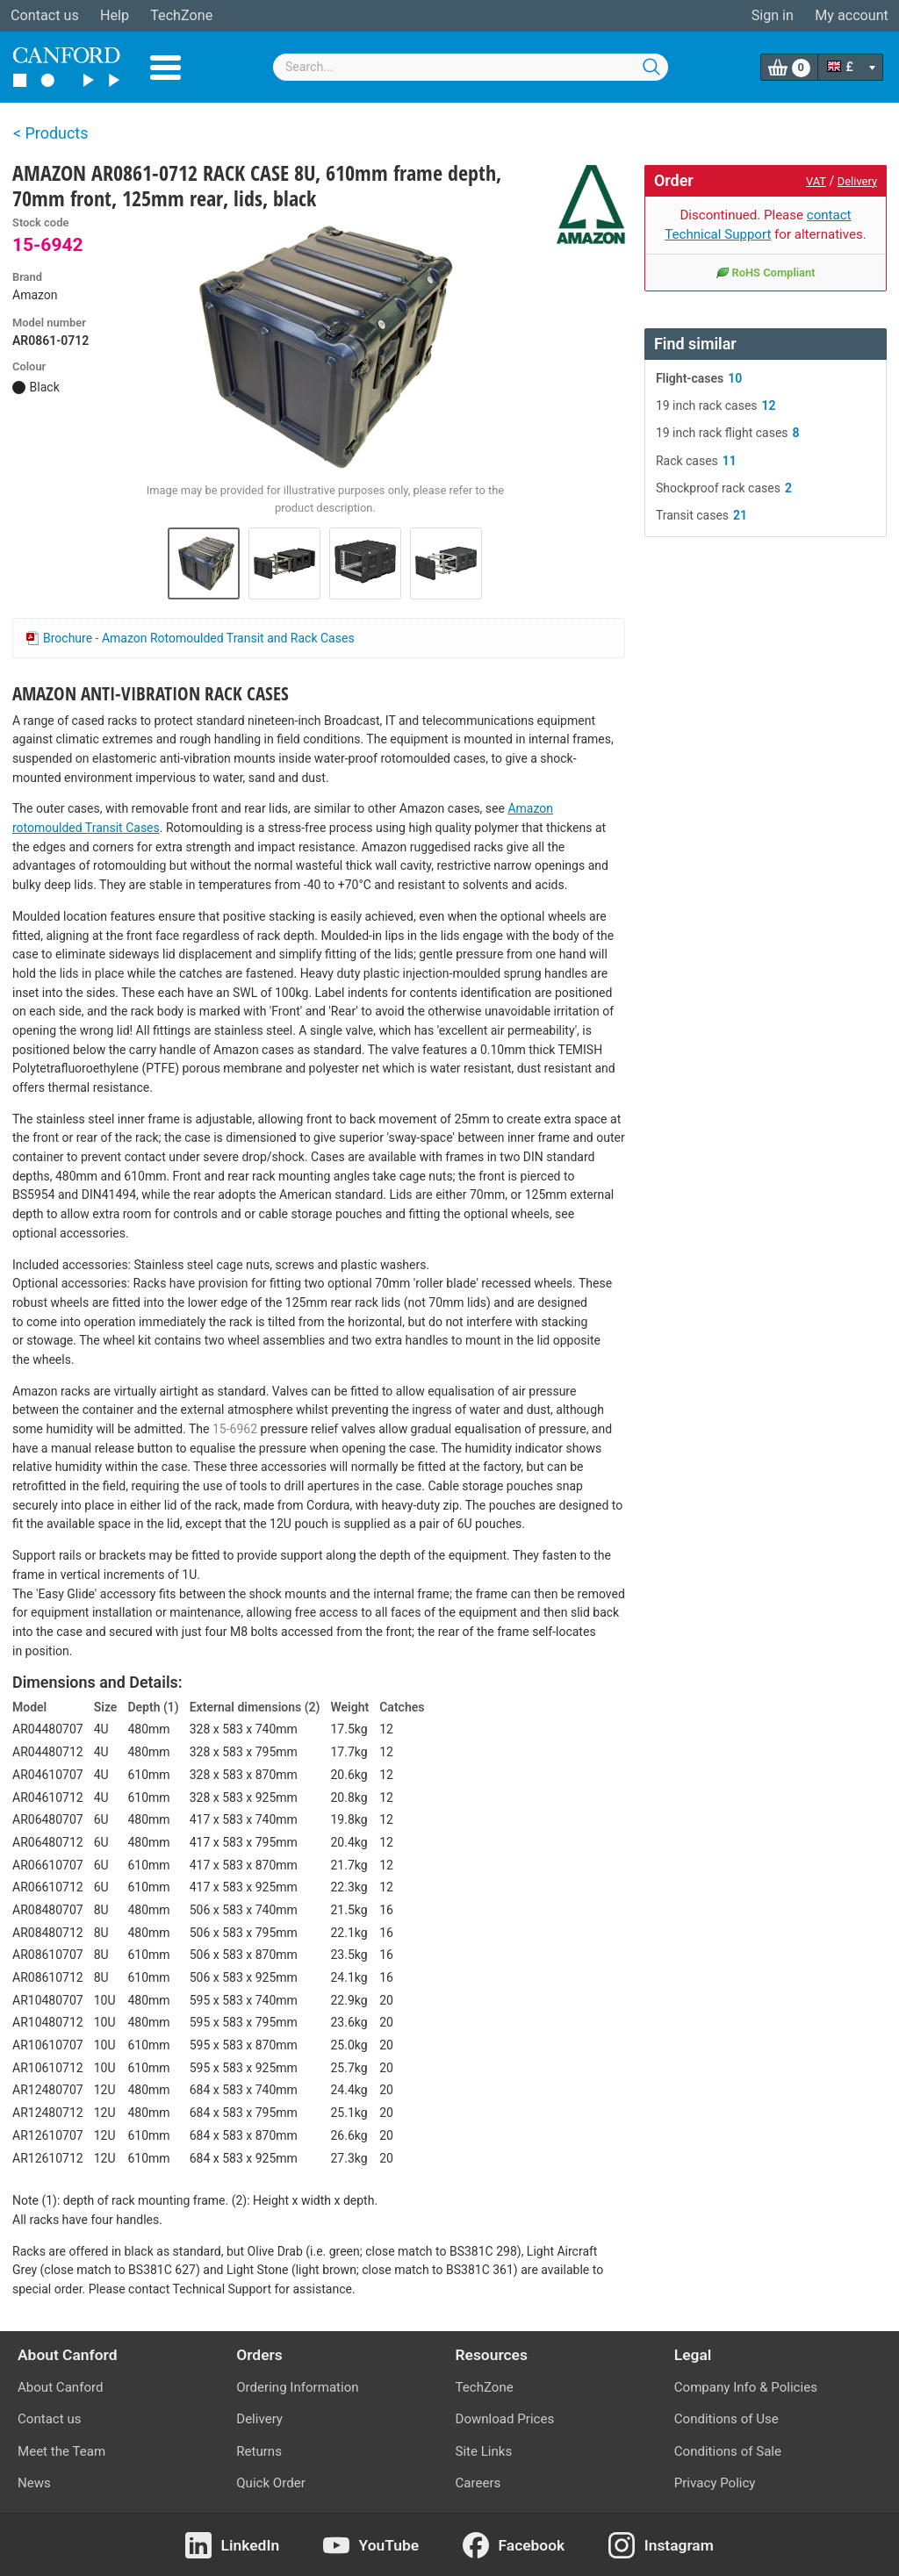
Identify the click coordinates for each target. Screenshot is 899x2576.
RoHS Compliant (765, 272)
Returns (259, 2451)
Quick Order (271, 2483)
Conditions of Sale (727, 2451)
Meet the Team (61, 2451)
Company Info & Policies (745, 2387)
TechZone (181, 15)
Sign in (773, 15)
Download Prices (505, 2419)
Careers (478, 2483)
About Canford (60, 2387)
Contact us (45, 15)
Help (114, 15)
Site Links (484, 2451)
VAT (816, 181)
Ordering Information (297, 2387)
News (34, 2483)
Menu (165, 67)
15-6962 (234, 1429)
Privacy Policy (715, 2483)
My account (851, 15)
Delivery (857, 181)
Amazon (35, 295)
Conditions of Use (726, 2419)
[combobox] (470, 67)
